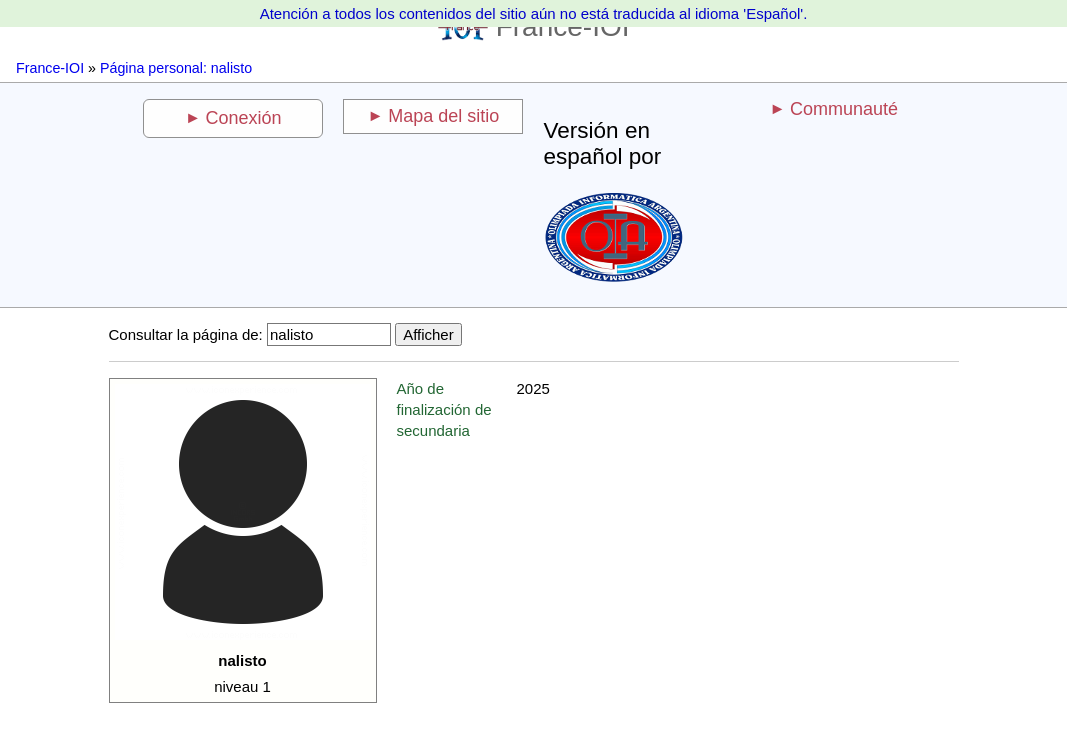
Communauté (844, 109)
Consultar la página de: (186, 334)
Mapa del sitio (443, 116)
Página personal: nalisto (176, 68)
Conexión (243, 118)
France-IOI (50, 68)
